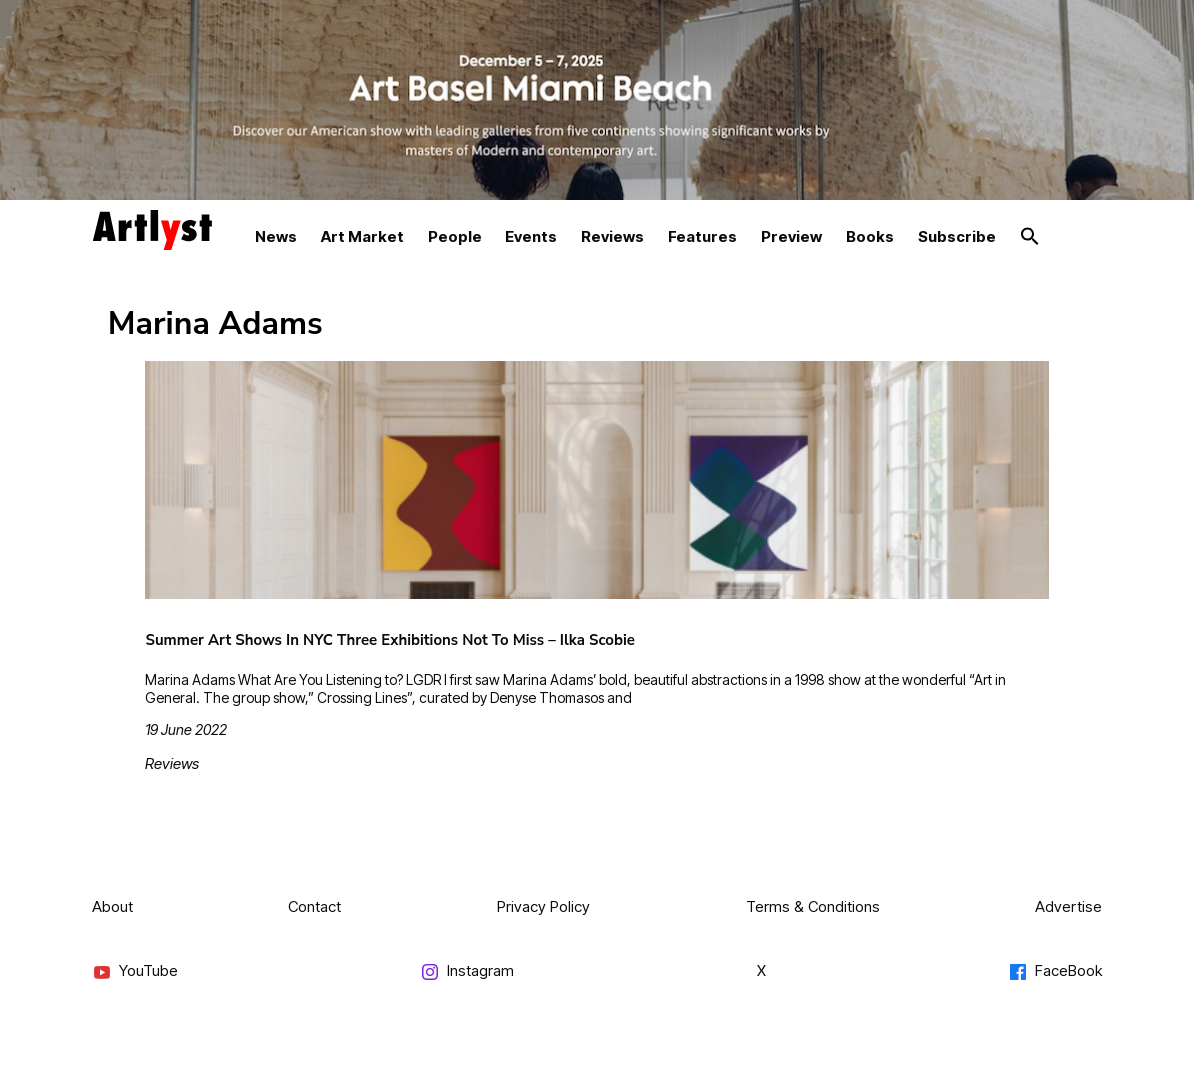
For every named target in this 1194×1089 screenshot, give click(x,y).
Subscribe (957, 236)
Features (702, 236)
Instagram (467, 971)
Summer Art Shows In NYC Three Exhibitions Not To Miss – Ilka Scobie (389, 640)
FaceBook (1055, 971)
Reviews (612, 236)
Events (531, 236)
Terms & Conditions (813, 906)
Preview (791, 236)
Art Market (362, 236)
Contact (314, 906)
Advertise (1068, 906)
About (112, 906)
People (455, 236)
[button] (1030, 237)
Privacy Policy (543, 906)
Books (870, 236)
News (276, 236)
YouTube (135, 971)
